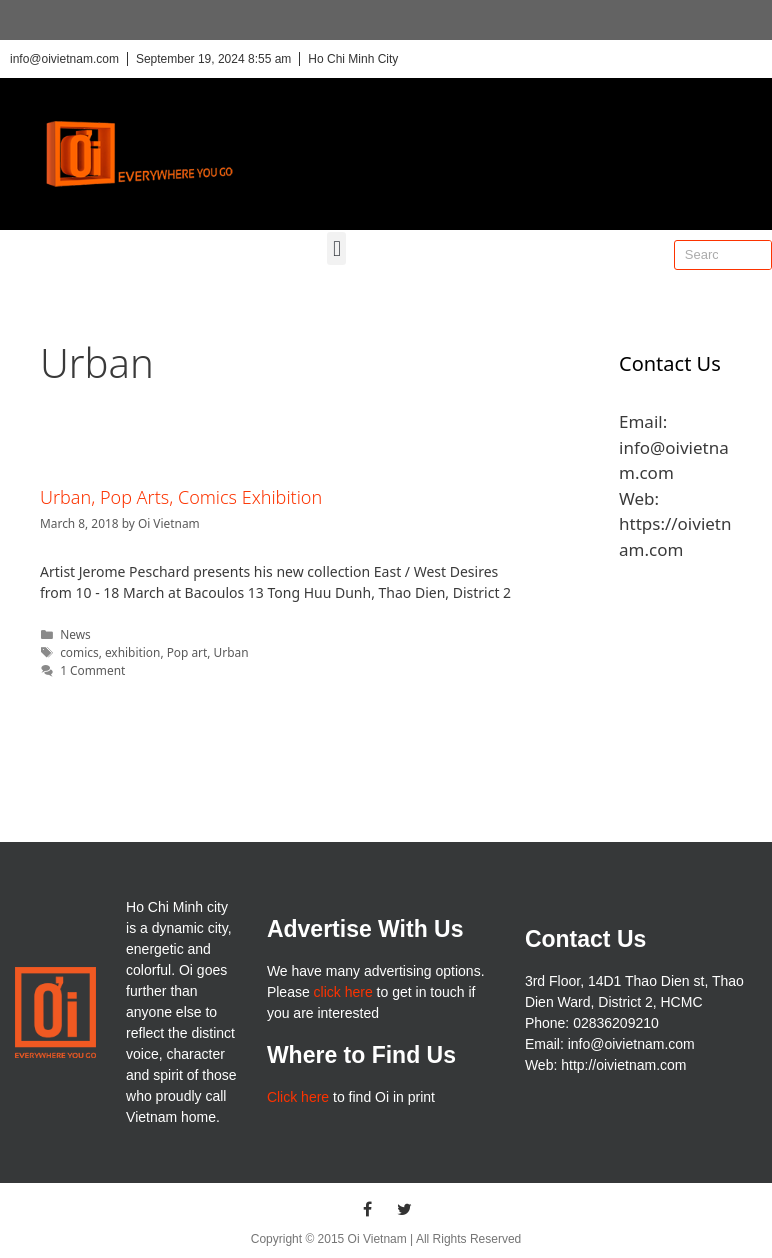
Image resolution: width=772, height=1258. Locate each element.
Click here (298, 1097)
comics (79, 652)
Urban (231, 652)
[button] (336, 248)
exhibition (132, 652)
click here (343, 992)
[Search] (756, 255)
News (75, 634)
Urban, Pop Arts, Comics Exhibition (181, 497)
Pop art (187, 652)
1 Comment (92, 670)
